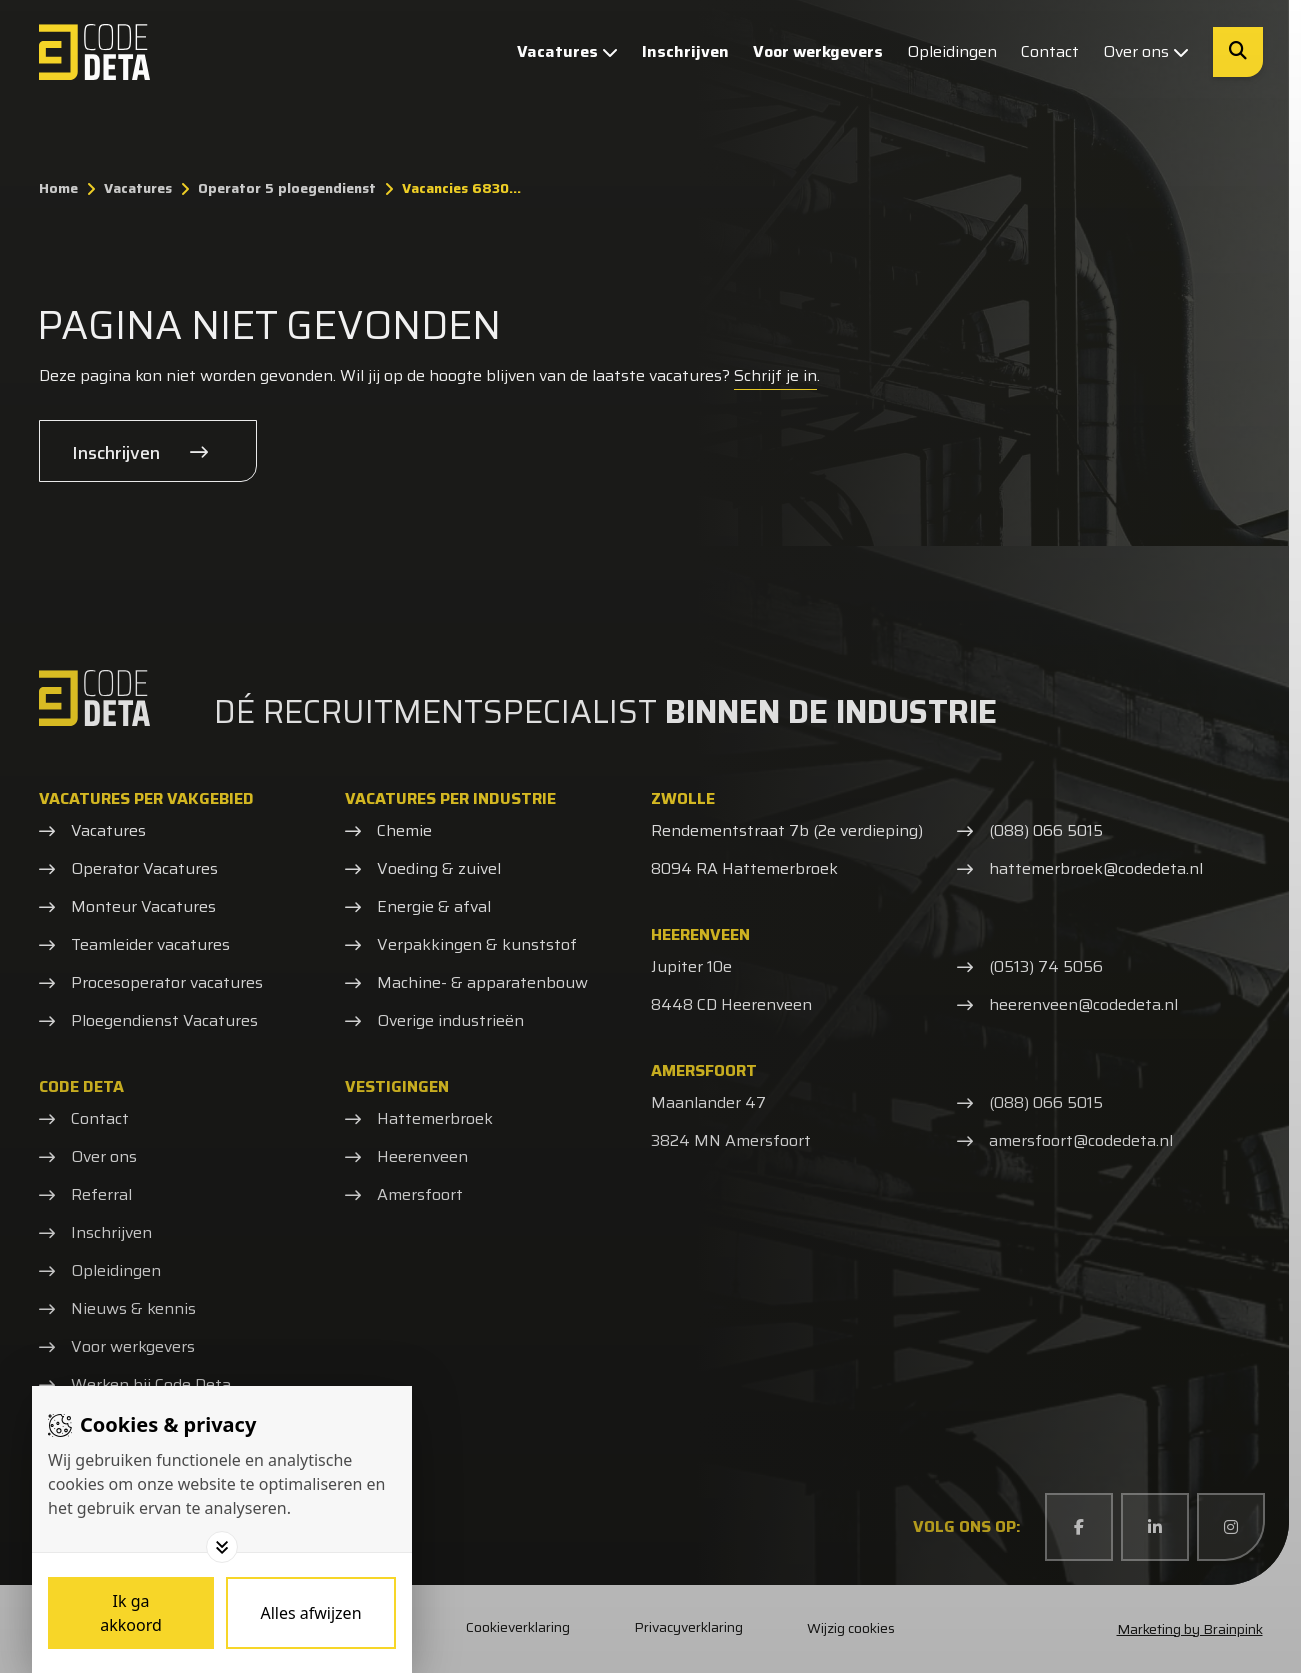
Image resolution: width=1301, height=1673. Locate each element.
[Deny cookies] (311, 1613)
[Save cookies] (131, 1613)
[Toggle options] (222, 1547)
